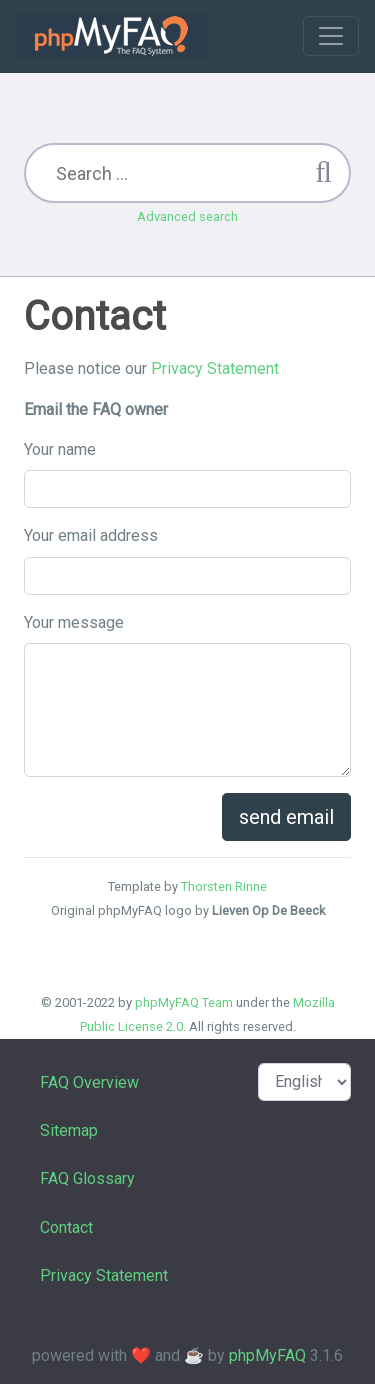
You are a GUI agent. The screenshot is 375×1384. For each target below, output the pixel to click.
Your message (74, 622)
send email (286, 817)
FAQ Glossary (87, 1178)
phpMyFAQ (267, 1355)
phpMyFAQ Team (184, 1002)
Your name (60, 449)
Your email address (91, 535)
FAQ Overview (89, 1082)
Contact (66, 1227)
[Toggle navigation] (331, 36)
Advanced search (187, 216)
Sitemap (69, 1130)
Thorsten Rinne (224, 886)
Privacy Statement (215, 368)
